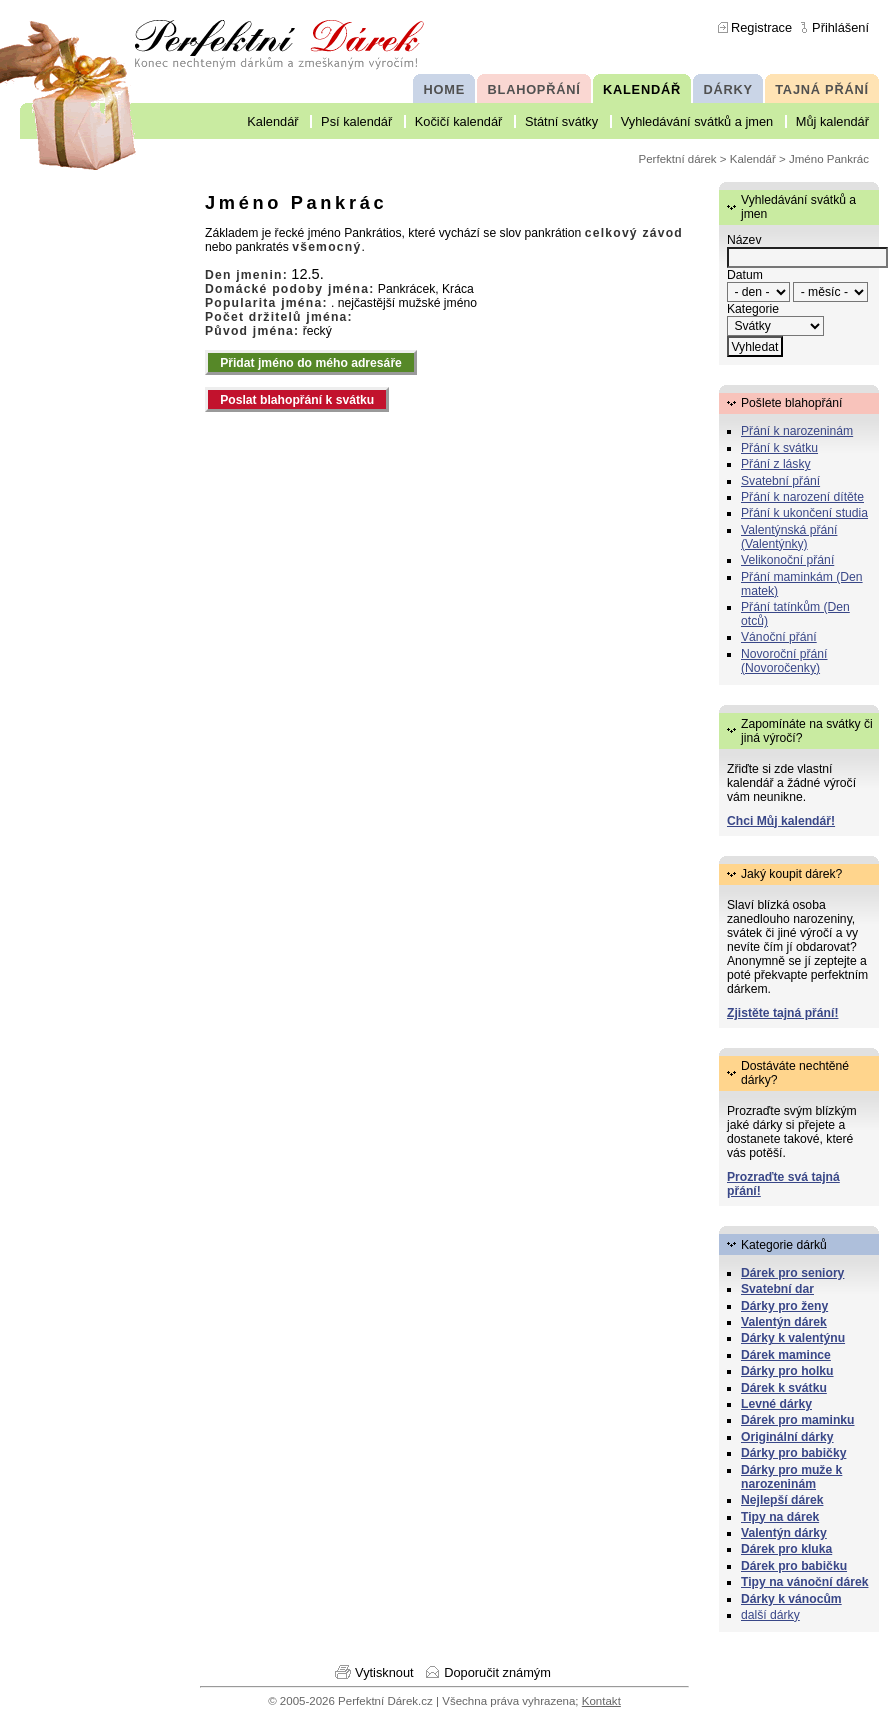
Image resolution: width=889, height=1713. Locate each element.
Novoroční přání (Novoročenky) (784, 661)
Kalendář (272, 121)
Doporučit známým (497, 1672)
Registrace (761, 27)
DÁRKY (727, 89)
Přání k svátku (779, 448)
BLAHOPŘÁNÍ (534, 89)
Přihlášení (840, 27)
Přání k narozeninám (797, 431)
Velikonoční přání (787, 560)
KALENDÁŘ (642, 89)
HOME (444, 89)
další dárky (770, 1615)
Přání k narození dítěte (802, 497)
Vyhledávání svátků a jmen (697, 121)
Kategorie (753, 309)
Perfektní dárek (678, 159)
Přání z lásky (776, 464)
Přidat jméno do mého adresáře (311, 363)
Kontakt (601, 1701)
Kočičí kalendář (459, 121)
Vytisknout (384, 1672)
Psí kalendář (356, 121)
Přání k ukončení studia (804, 513)
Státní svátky (561, 121)
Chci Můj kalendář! (781, 821)
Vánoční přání (779, 637)
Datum (745, 275)
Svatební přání (780, 481)
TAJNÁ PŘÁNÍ (822, 89)
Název (744, 240)
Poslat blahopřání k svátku (297, 400)
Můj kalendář (832, 121)
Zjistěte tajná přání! (782, 1013)
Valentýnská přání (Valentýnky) (789, 537)
